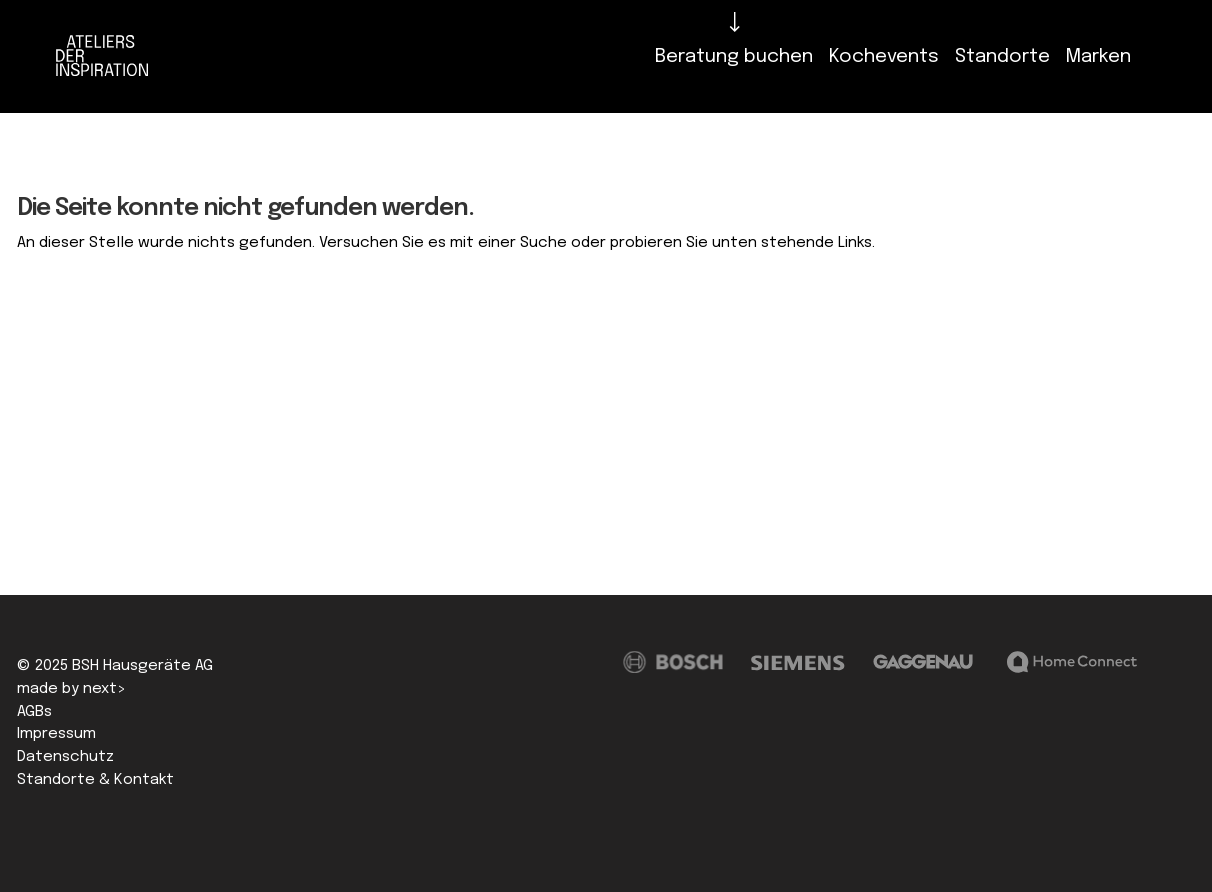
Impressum (56, 734)
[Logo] (107, 56)
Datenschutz (65, 757)
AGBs (34, 712)
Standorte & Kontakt (95, 780)
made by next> (71, 689)
